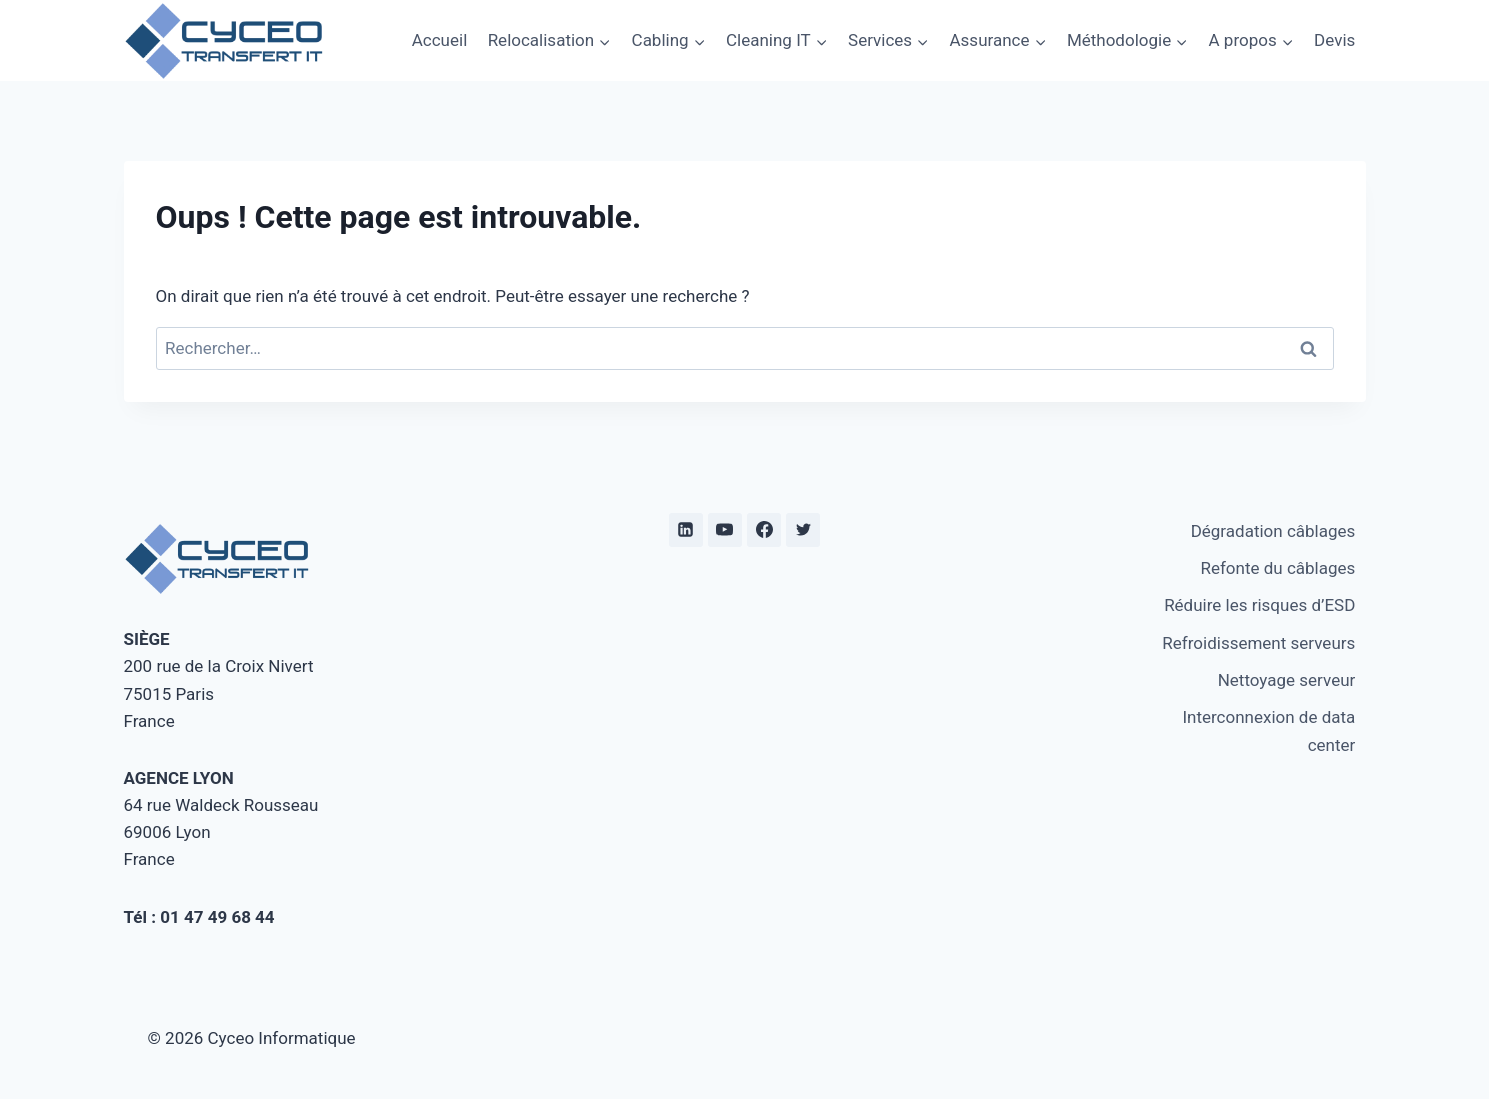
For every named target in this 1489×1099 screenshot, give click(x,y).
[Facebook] (764, 530)
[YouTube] (725, 530)
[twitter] (803, 530)
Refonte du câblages (1277, 568)
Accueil (440, 40)
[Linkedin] (686, 530)
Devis (1334, 40)
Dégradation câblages (1273, 531)
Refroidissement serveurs (1258, 643)
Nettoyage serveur (1287, 680)
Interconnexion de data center (1268, 730)
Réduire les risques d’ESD (1259, 605)
